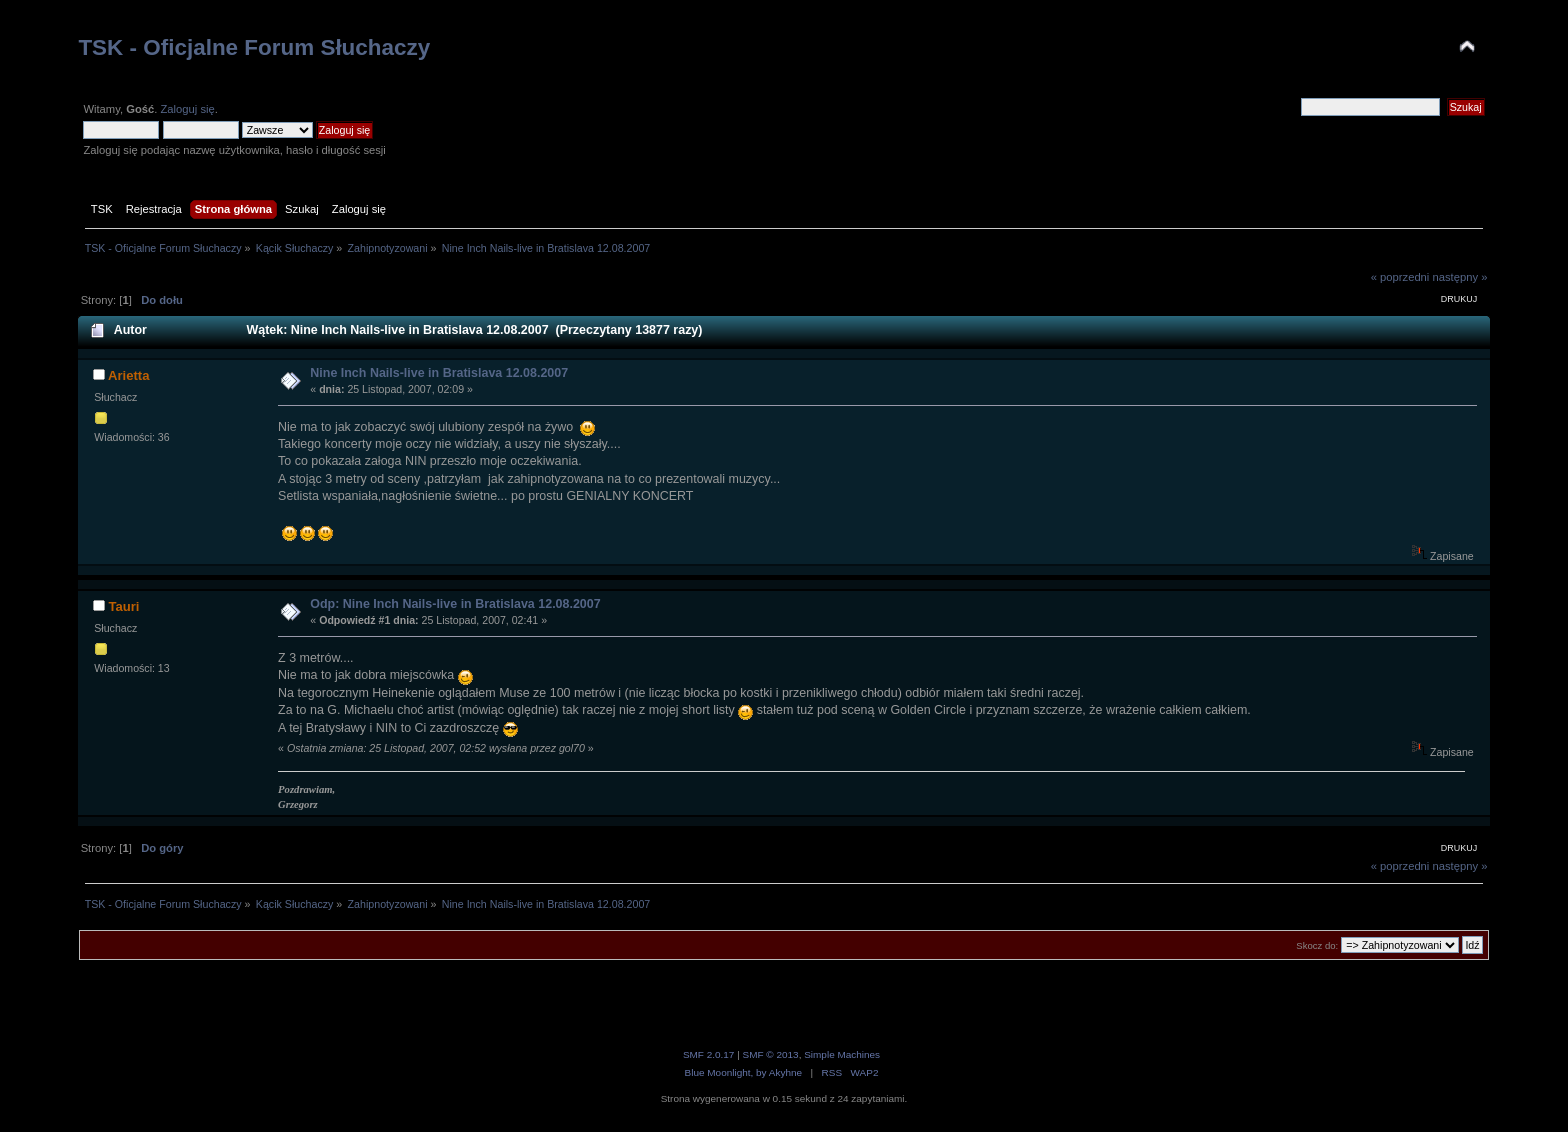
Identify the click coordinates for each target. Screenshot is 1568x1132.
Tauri (123, 606)
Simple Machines (842, 1054)
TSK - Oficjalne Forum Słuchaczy (254, 47)
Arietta (128, 375)
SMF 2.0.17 (709, 1054)
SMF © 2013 (771, 1054)
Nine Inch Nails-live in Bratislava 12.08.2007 (439, 373)
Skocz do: (1317, 945)
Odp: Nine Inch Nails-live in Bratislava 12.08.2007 (455, 604)
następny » (1459, 277)
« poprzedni (1400, 277)
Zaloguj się (187, 109)
